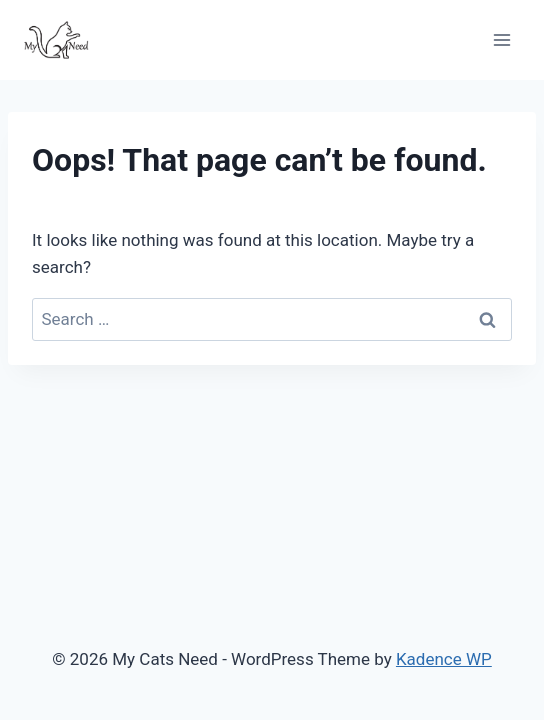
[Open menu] (501, 39)
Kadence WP (444, 659)
